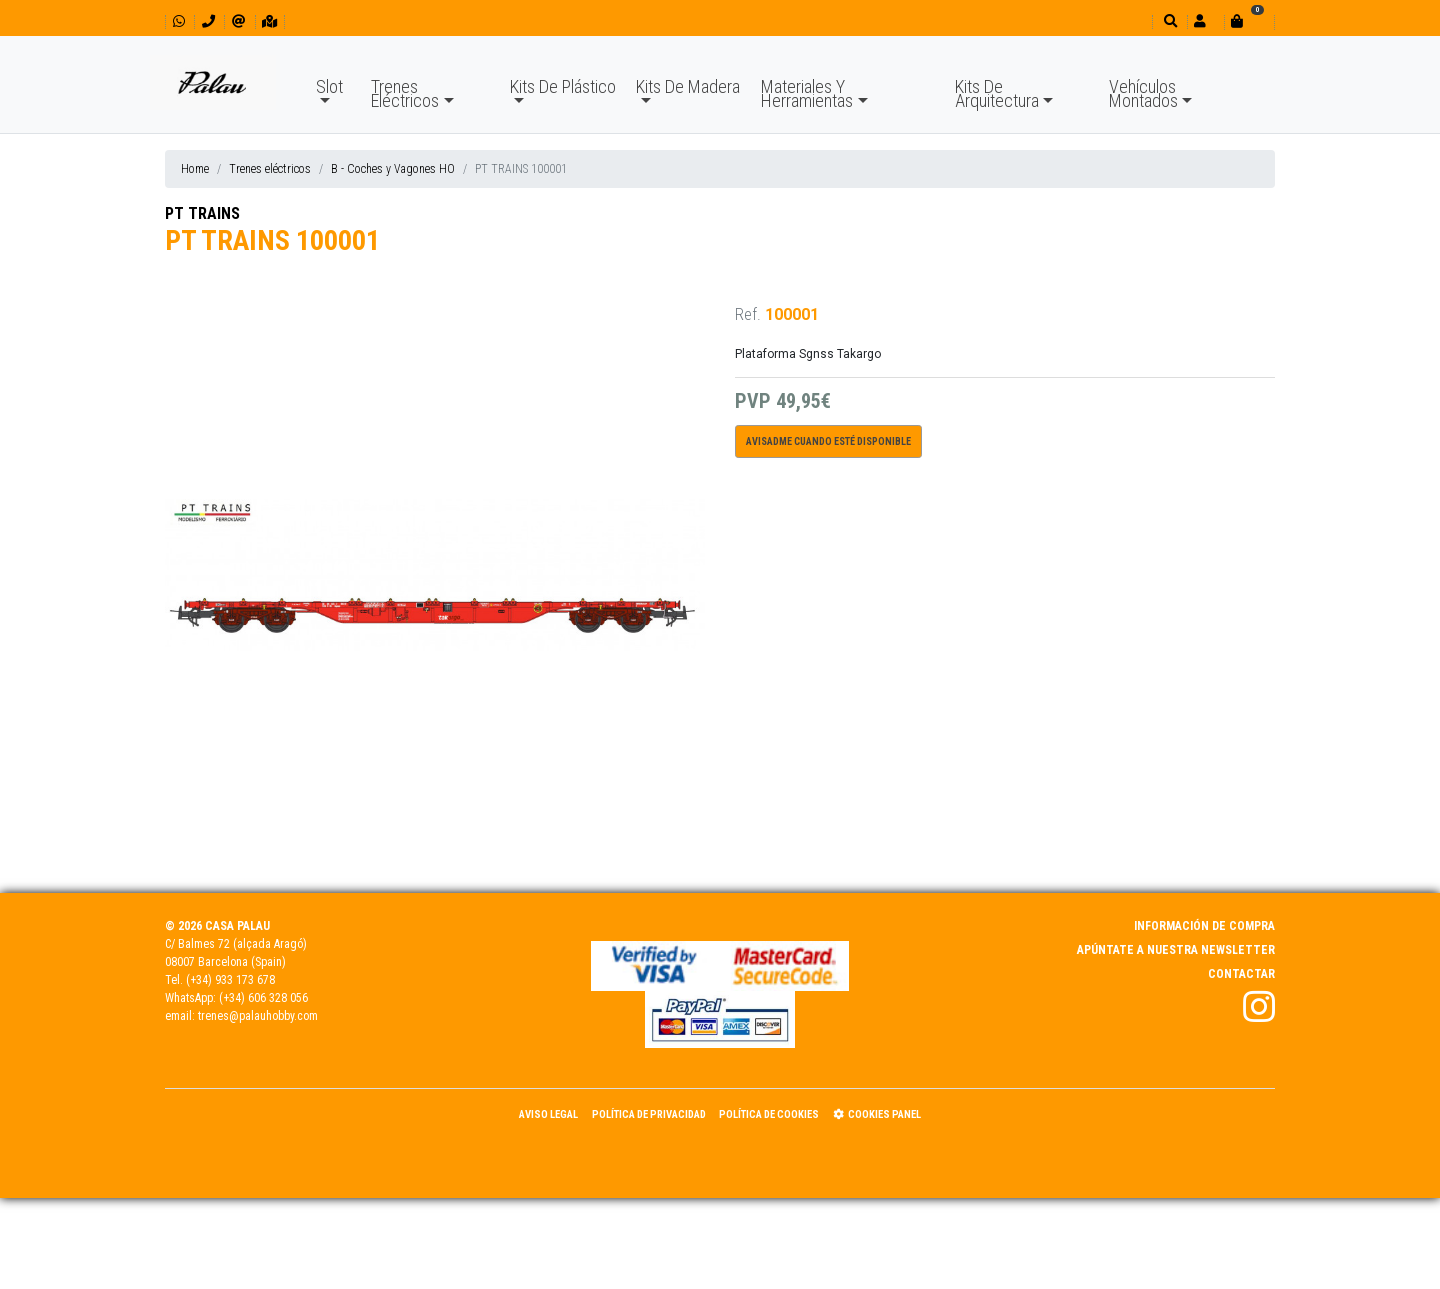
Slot (329, 86)
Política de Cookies (769, 1114)
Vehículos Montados (1143, 93)
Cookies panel (877, 1114)
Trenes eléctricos (270, 169)
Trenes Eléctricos (405, 93)
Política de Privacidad (649, 1114)
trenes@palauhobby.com (258, 1016)
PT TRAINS (202, 213)
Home (195, 169)
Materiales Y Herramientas (807, 93)
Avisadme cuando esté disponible (828, 441)
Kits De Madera (688, 86)
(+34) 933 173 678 (230, 980)
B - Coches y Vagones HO (393, 169)
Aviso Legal (548, 1114)
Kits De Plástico (563, 86)
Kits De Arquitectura (997, 93)
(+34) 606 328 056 (263, 998)
